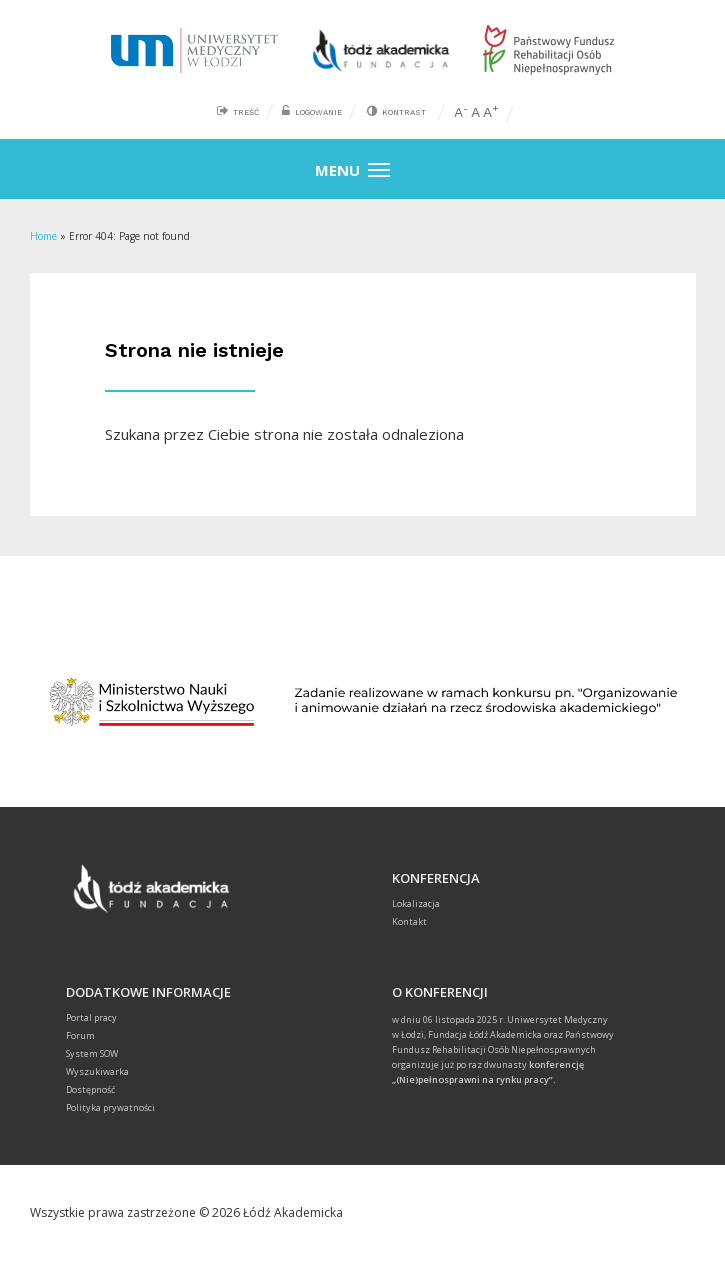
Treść (246, 112)
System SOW (92, 1053)
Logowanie (318, 112)
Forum (80, 1035)
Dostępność (90, 1089)
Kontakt (409, 921)
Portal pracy (91, 1017)
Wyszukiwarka (97, 1071)
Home (43, 236)
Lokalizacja (416, 903)
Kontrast (404, 112)
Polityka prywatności (110, 1107)
